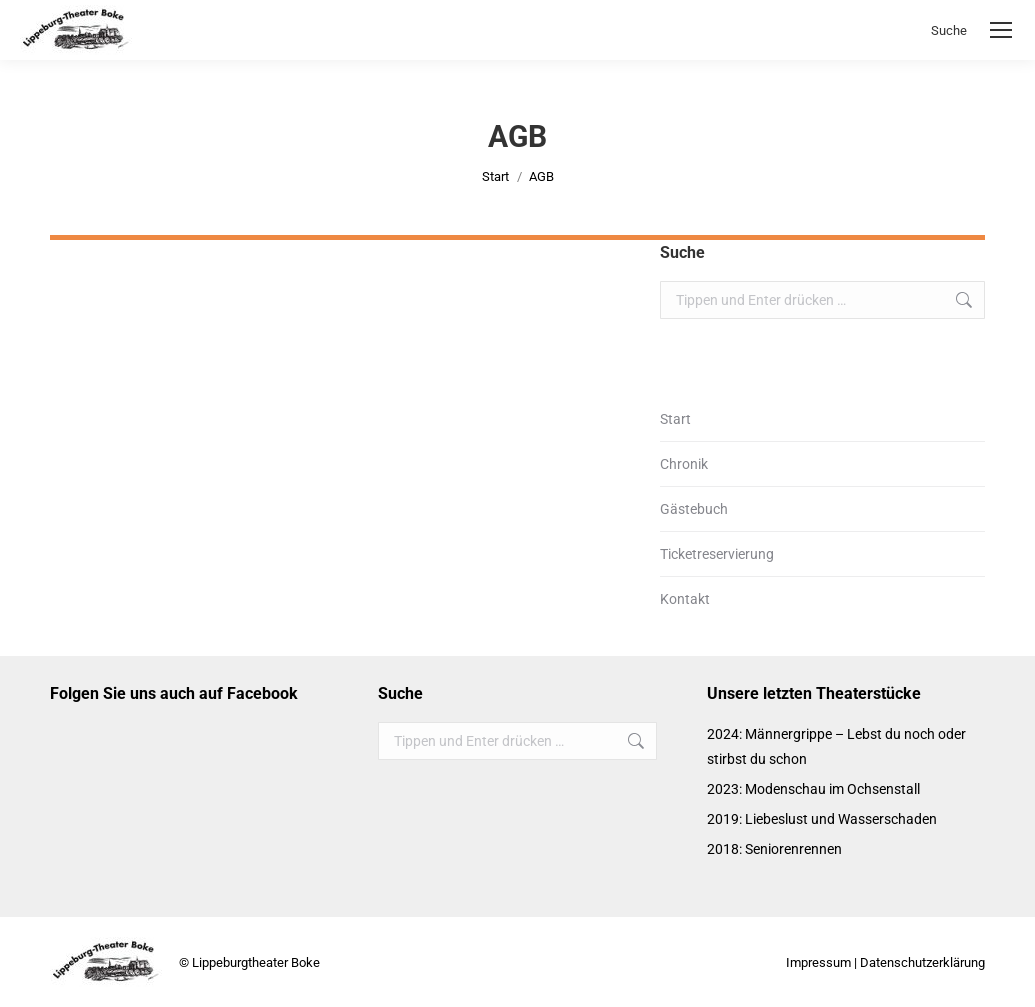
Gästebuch (694, 509)
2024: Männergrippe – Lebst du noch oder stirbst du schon (836, 746)
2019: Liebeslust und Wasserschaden (822, 819)
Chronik (684, 464)
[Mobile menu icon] (1001, 30)
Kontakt (685, 599)
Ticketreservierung (717, 554)
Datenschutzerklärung (922, 962)
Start (675, 419)
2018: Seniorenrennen (774, 849)
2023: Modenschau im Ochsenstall (813, 789)
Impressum (818, 962)
